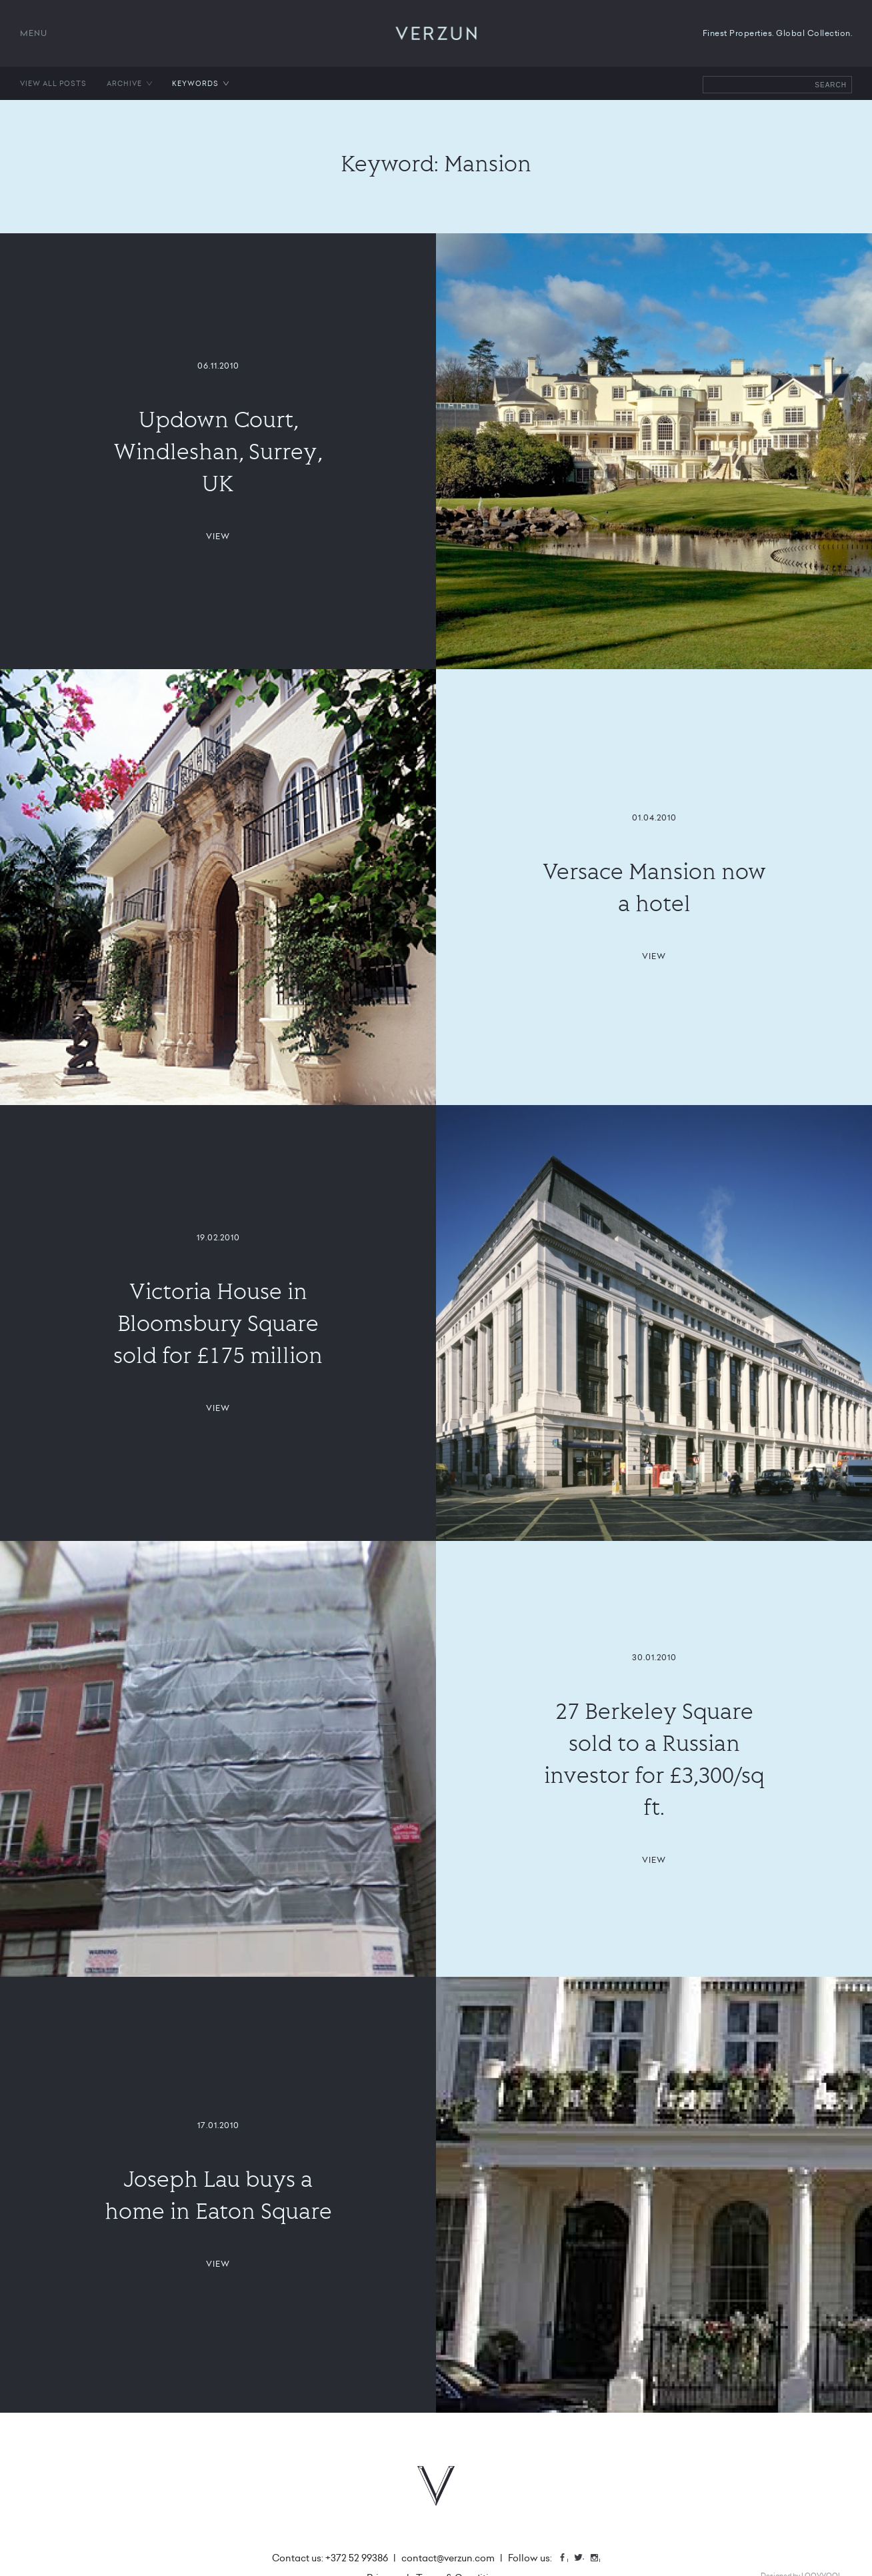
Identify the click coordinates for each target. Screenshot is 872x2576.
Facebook (567, 2559)
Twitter (583, 2559)
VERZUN (436, 33)
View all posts (53, 83)
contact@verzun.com (448, 2558)
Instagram (599, 2559)
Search (831, 85)
